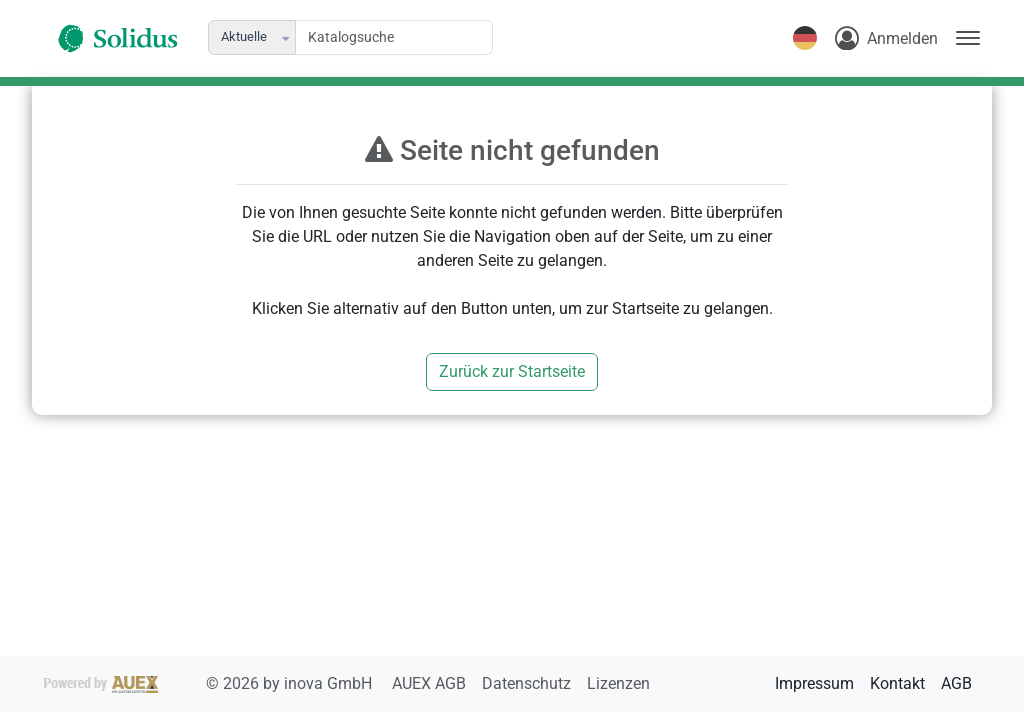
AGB (956, 683)
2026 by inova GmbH (210, 683)
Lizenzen (618, 683)
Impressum (814, 683)
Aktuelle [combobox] (244, 36)
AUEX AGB (431, 683)
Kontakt (897, 683)
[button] (287, 37)
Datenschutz (528, 683)
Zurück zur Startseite (512, 371)
